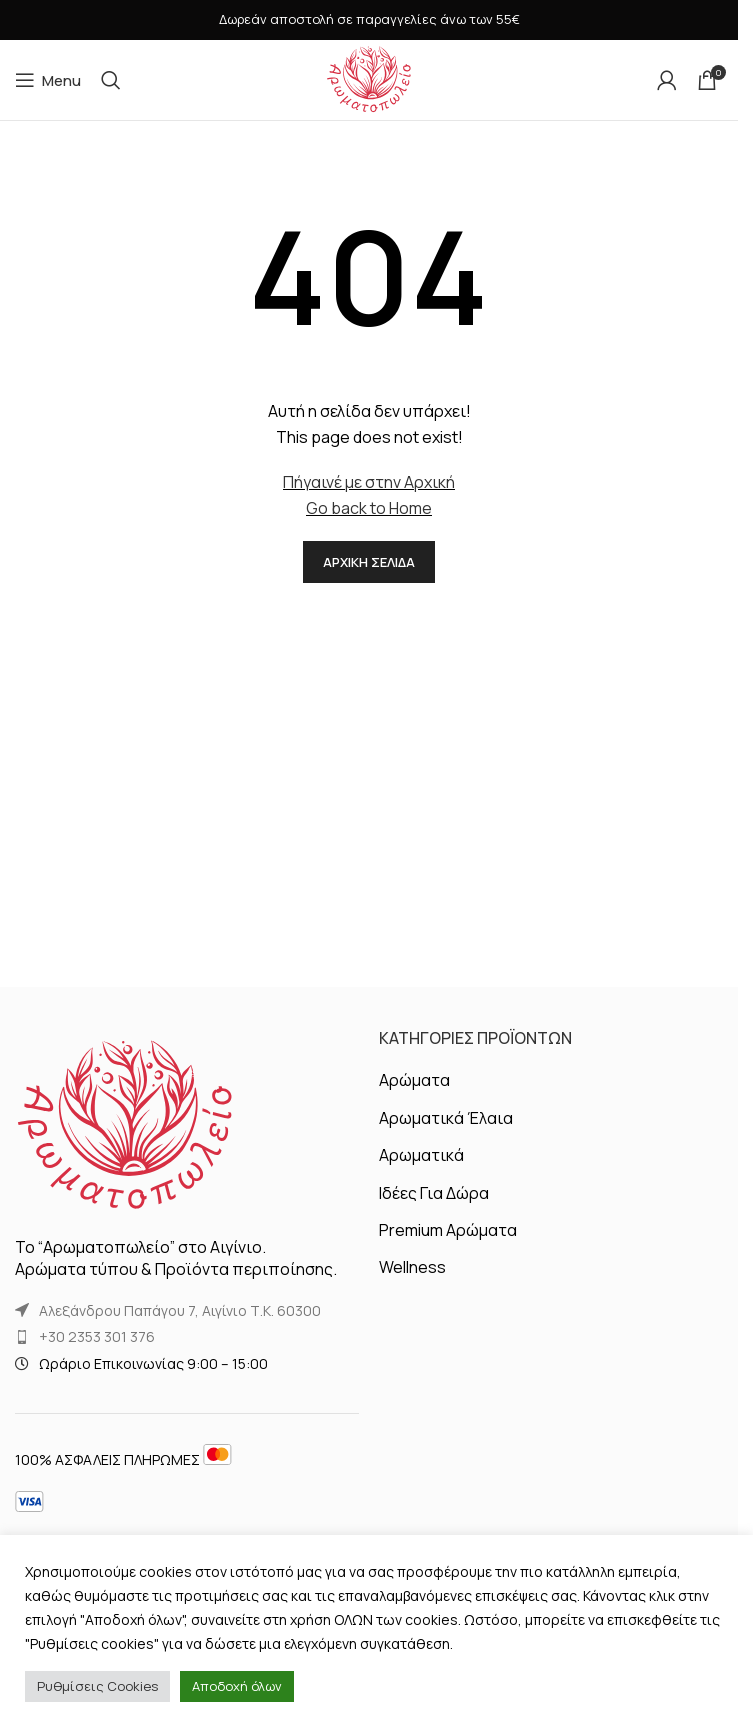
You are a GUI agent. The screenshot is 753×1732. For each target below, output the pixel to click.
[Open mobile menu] (48, 80)
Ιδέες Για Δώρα (434, 1193)
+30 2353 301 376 (97, 1336)
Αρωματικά (421, 1155)
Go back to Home (369, 508)
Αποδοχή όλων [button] (237, 1686)
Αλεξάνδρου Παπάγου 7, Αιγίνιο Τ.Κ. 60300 (180, 1310)
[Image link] (125, 1125)
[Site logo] (369, 78)
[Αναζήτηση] (111, 80)
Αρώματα (414, 1080)
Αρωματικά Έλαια (446, 1118)
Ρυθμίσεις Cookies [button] (97, 1686)
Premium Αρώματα (448, 1230)
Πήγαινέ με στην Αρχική (369, 482)
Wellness (412, 1267)
